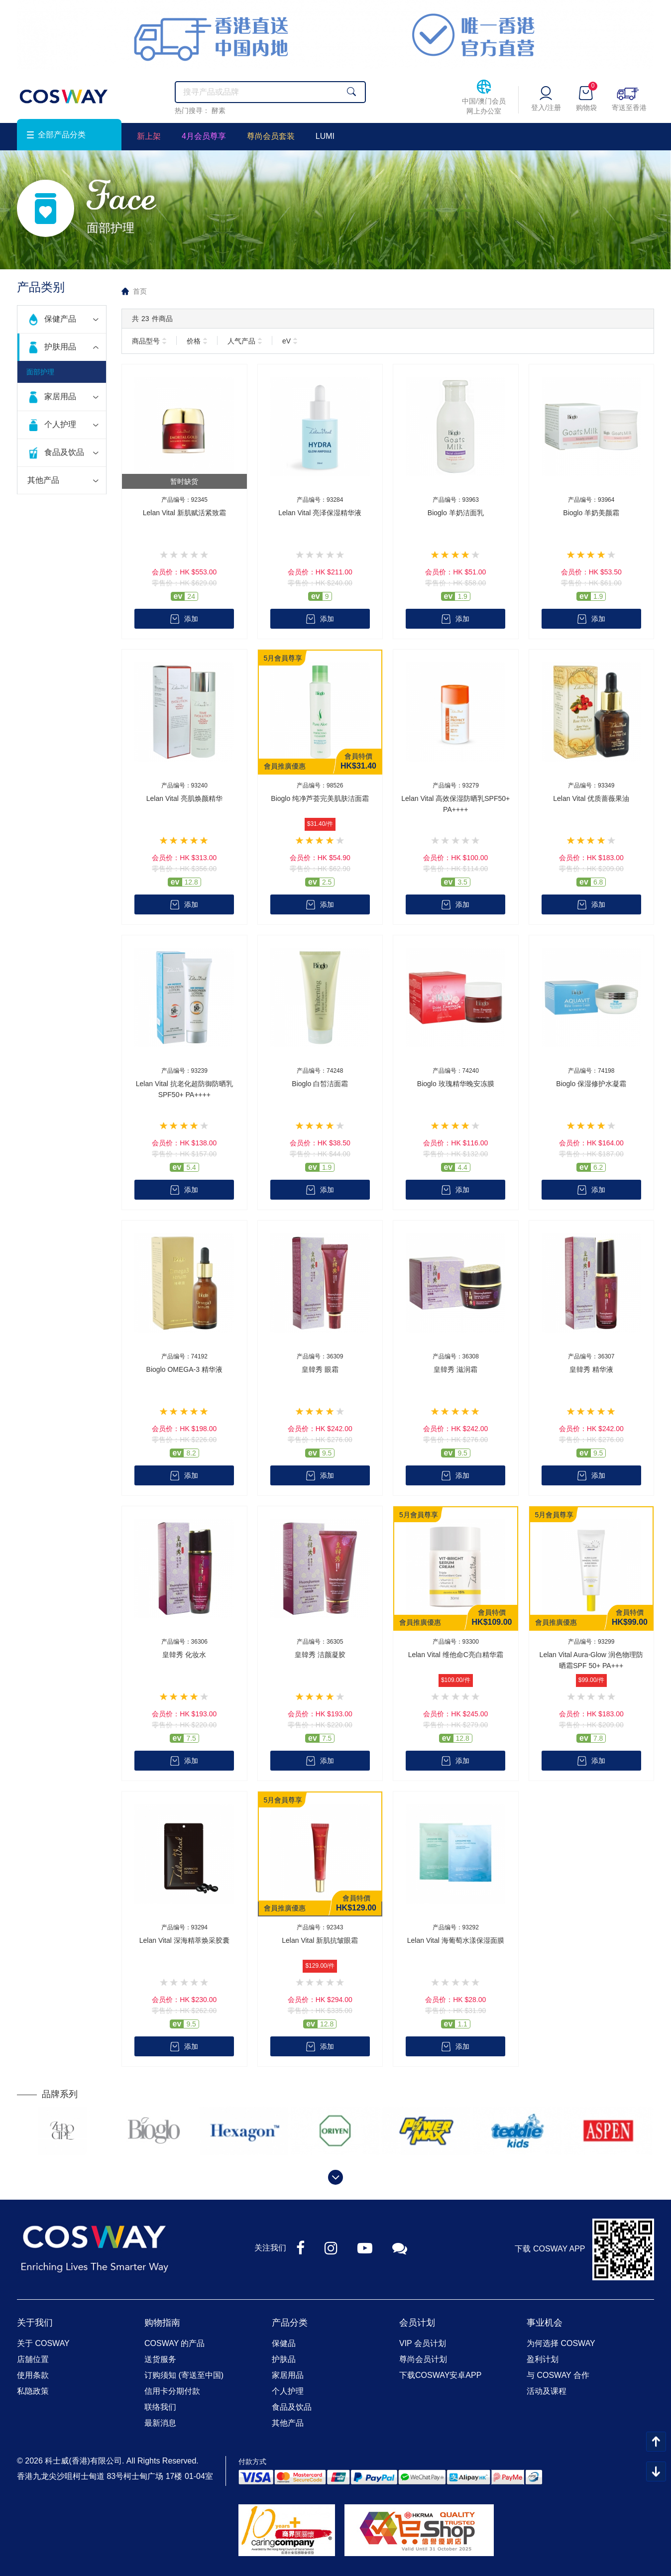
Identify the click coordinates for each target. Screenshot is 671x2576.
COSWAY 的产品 (174, 2343)
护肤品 (284, 2359)
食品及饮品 (64, 452)
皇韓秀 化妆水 (184, 1655)
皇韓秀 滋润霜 (455, 1369)
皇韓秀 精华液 (591, 1369)
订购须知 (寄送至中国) (184, 2375)
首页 (140, 291)
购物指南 (162, 2323)
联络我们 (160, 2407)
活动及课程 (546, 2391)
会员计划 (417, 2323)
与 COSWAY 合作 (558, 2375)
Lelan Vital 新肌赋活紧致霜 (184, 513)
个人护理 (60, 424)
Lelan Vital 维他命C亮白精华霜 (455, 1655)
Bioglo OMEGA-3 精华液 (184, 1369)
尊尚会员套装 (271, 136)
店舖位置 (33, 2359)
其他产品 (43, 480)
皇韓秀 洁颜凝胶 (320, 1655)
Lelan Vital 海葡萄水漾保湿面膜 (455, 1940)
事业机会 (544, 2323)
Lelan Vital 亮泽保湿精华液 (319, 513)
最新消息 (160, 2423)
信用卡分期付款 (172, 2391)
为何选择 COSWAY (561, 2343)
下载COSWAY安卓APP (440, 2375)
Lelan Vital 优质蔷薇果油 (591, 798)
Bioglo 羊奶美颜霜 (591, 513)
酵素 (218, 110)
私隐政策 (33, 2391)
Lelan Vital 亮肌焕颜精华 (184, 798)
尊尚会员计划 (423, 2359)
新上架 (149, 136)
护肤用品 (60, 346)
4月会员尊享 (204, 136)
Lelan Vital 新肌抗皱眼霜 (320, 1940)
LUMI (325, 136)
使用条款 (33, 2375)
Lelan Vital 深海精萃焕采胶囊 (184, 1940)
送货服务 (160, 2359)
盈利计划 (543, 2359)
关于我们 (35, 2323)
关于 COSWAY (43, 2343)
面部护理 (40, 372)
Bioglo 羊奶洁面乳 (456, 513)
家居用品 (60, 396)
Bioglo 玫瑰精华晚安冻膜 (455, 1084)
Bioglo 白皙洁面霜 (320, 1084)
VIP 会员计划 (422, 2343)
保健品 (284, 2343)
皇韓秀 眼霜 (320, 1369)
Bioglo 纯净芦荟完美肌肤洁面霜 (320, 798)
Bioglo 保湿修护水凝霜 (591, 1084)
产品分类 (290, 2323)
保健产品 (60, 319)
